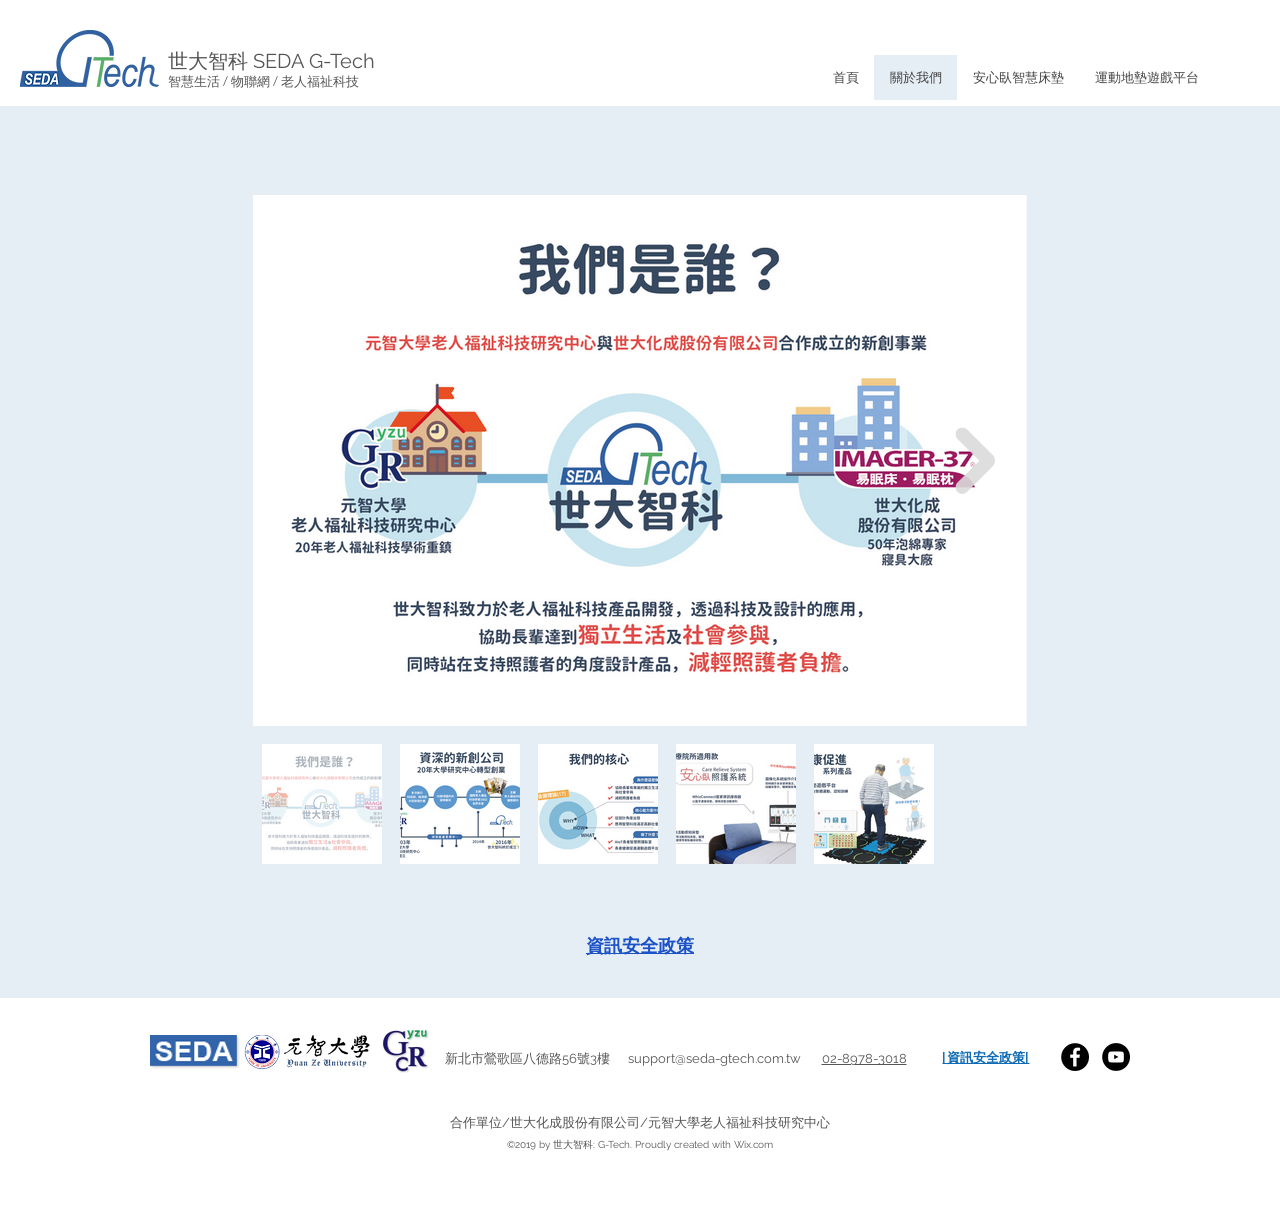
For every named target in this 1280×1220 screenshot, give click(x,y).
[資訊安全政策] (640, 945)
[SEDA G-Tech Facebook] (1075, 1057)
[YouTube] (1116, 1057)
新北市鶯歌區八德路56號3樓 (536, 1058)
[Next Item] (975, 460)
